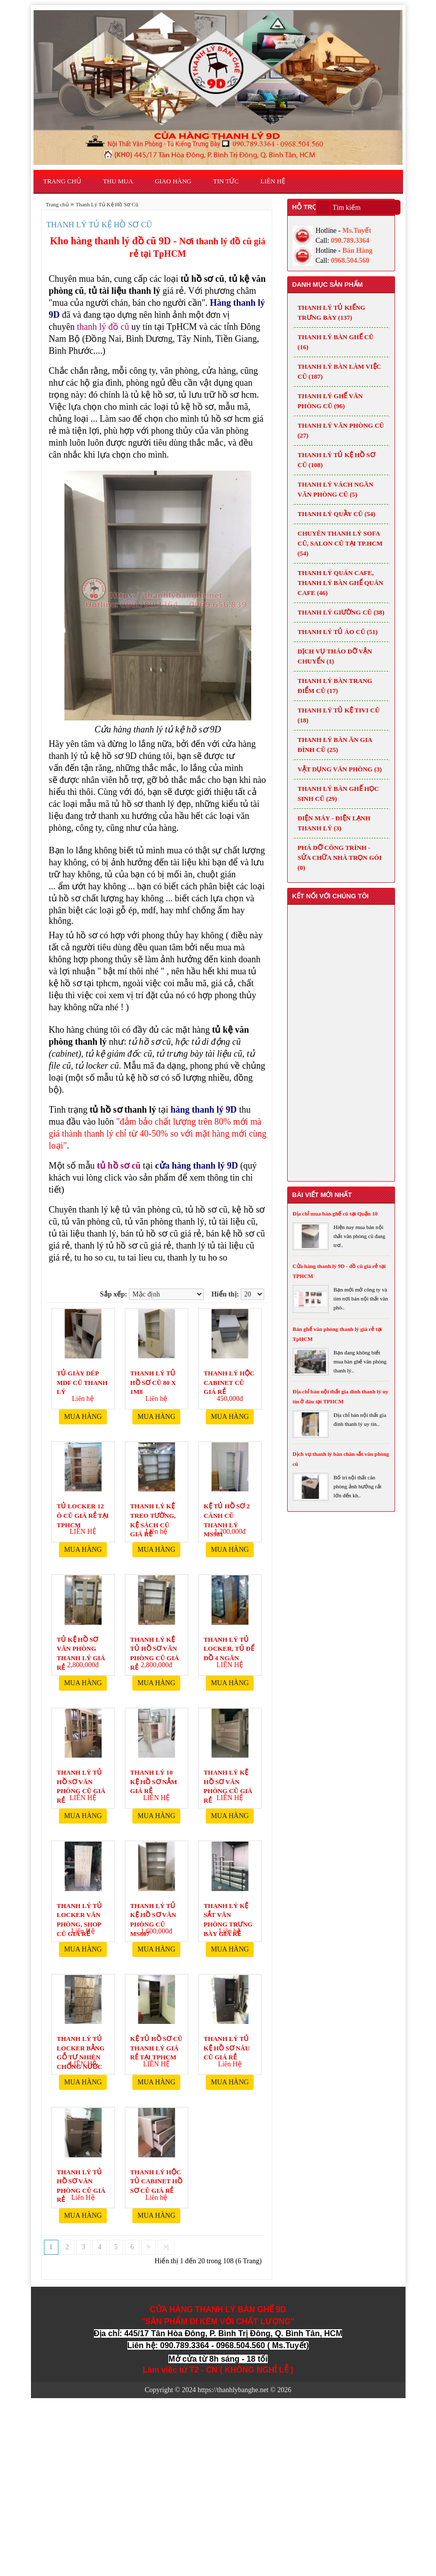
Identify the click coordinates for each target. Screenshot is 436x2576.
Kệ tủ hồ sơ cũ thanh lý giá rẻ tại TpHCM (156, 2042)
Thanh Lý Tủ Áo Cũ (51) (338, 632)
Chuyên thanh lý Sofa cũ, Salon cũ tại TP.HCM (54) (340, 543)
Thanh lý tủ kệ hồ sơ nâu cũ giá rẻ (227, 2042)
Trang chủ (62, 181)
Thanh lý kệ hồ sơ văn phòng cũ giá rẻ (228, 1776)
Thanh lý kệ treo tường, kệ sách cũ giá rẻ (153, 1509)
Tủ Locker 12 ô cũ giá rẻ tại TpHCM (83, 1509)
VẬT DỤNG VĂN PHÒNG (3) (340, 769)
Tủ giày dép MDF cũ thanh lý (82, 1376)
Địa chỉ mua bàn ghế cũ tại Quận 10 (335, 1214)
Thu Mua (118, 181)
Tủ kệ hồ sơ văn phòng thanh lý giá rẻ (81, 1643)
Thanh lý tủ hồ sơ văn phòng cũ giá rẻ (81, 1776)
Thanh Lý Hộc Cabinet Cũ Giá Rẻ (229, 1376)
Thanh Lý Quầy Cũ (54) (337, 514)
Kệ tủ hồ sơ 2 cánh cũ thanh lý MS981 (227, 1509)
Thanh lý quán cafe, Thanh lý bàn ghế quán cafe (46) (341, 583)
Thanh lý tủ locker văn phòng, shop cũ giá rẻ (79, 1909)
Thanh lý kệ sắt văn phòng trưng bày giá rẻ (228, 1909)
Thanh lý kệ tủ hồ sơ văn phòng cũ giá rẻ (154, 1643)
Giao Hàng (173, 181)
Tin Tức (226, 181)
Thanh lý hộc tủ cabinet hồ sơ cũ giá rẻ (156, 2175)
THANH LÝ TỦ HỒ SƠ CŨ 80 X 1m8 (153, 1376)
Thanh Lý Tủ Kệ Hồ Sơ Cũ (107, 204)
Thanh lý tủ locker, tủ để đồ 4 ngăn (229, 1643)
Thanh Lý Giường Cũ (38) (341, 612)
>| (166, 2247)
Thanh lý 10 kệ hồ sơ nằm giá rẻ (153, 1776)
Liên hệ (273, 181)
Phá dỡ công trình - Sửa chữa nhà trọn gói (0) (340, 857)
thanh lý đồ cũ (103, 327)
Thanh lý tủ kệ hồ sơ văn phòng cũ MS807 (153, 1909)
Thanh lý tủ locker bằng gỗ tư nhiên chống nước (81, 2042)
